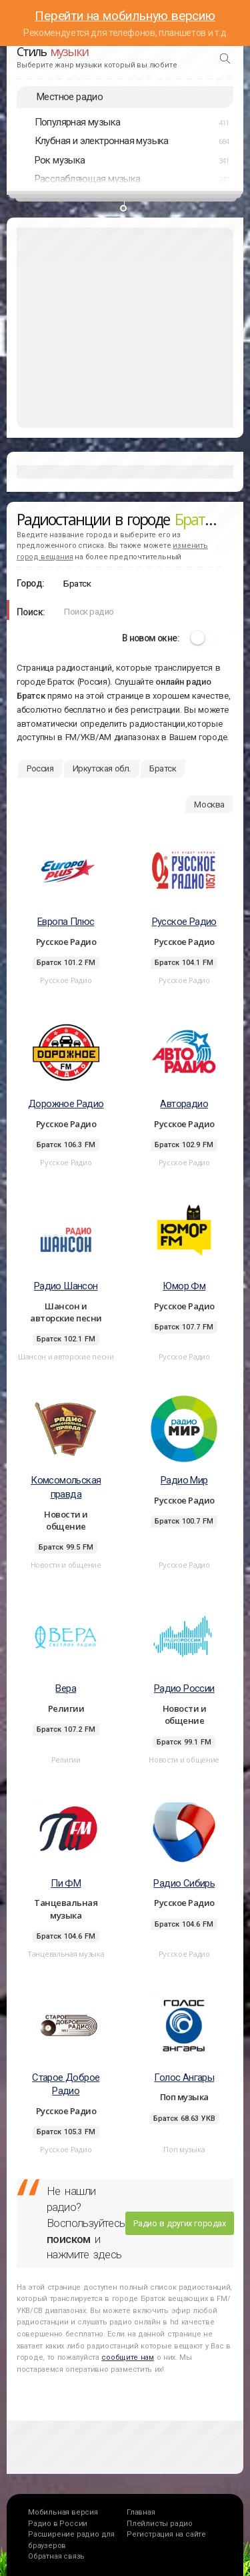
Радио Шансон (66, 1286)
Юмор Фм (184, 1286)
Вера (65, 1688)
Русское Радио (184, 922)
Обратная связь (56, 2556)
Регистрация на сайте (166, 2534)
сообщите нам (127, 2357)
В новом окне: (150, 638)
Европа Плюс (65, 922)
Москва (209, 804)
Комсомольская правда (66, 1487)
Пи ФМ (66, 1883)
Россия (40, 768)
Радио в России (57, 2523)
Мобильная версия (63, 2512)
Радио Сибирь (184, 1883)
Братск (163, 768)
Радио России (184, 1688)
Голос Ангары (184, 2077)
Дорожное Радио (66, 1104)
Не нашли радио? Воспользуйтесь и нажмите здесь (86, 2222)
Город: (30, 583)
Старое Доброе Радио (65, 2084)
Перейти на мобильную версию (125, 15)
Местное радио (70, 97)
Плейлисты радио (160, 2523)
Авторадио (184, 1104)
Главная (141, 2512)
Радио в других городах (179, 2223)
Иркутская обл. (102, 768)
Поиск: (31, 612)
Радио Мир (184, 1480)
